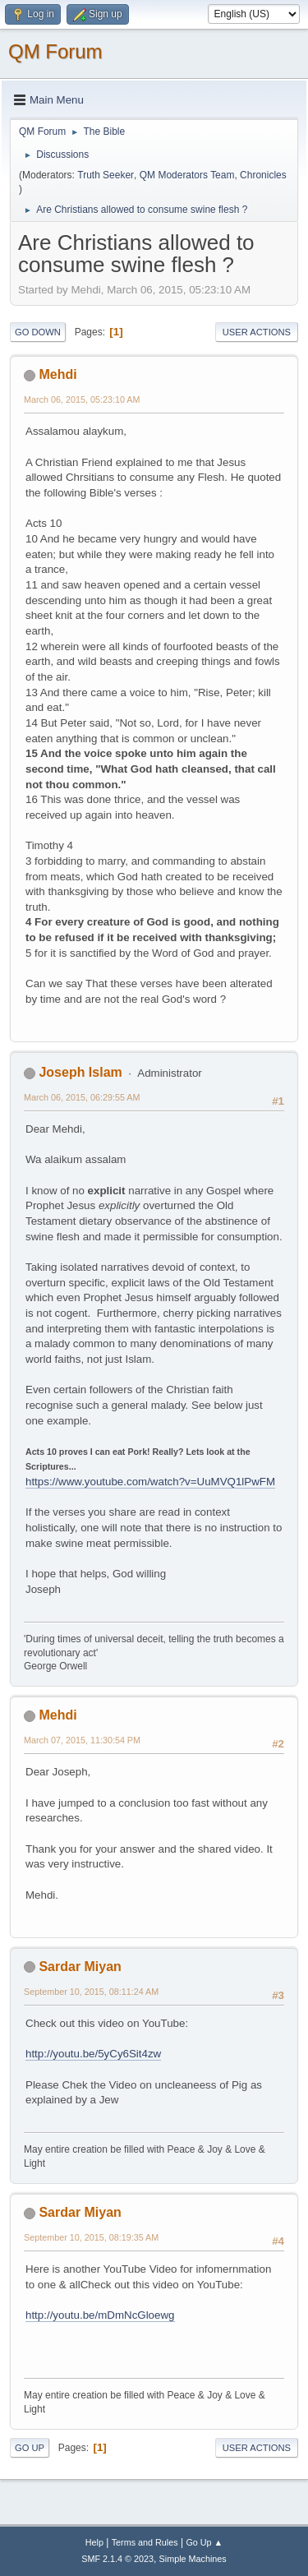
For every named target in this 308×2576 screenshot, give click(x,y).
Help (94, 2542)
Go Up (29, 2448)
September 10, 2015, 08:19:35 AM (91, 2237)
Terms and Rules (145, 2542)
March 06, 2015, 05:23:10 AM (82, 399)
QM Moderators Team (187, 175)
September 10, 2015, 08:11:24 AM (91, 1992)
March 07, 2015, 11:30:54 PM (82, 1740)
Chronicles (263, 175)
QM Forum (55, 51)
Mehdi (57, 374)
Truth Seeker (105, 175)
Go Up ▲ (204, 2542)
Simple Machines (193, 2559)
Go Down (38, 332)
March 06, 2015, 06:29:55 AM (82, 1097)
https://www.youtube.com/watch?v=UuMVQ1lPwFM (150, 1481)
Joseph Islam (80, 1072)
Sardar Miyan (80, 1967)
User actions (257, 332)
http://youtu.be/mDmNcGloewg (100, 2315)
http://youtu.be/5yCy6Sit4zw (93, 2053)
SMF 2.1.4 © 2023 (117, 2559)
